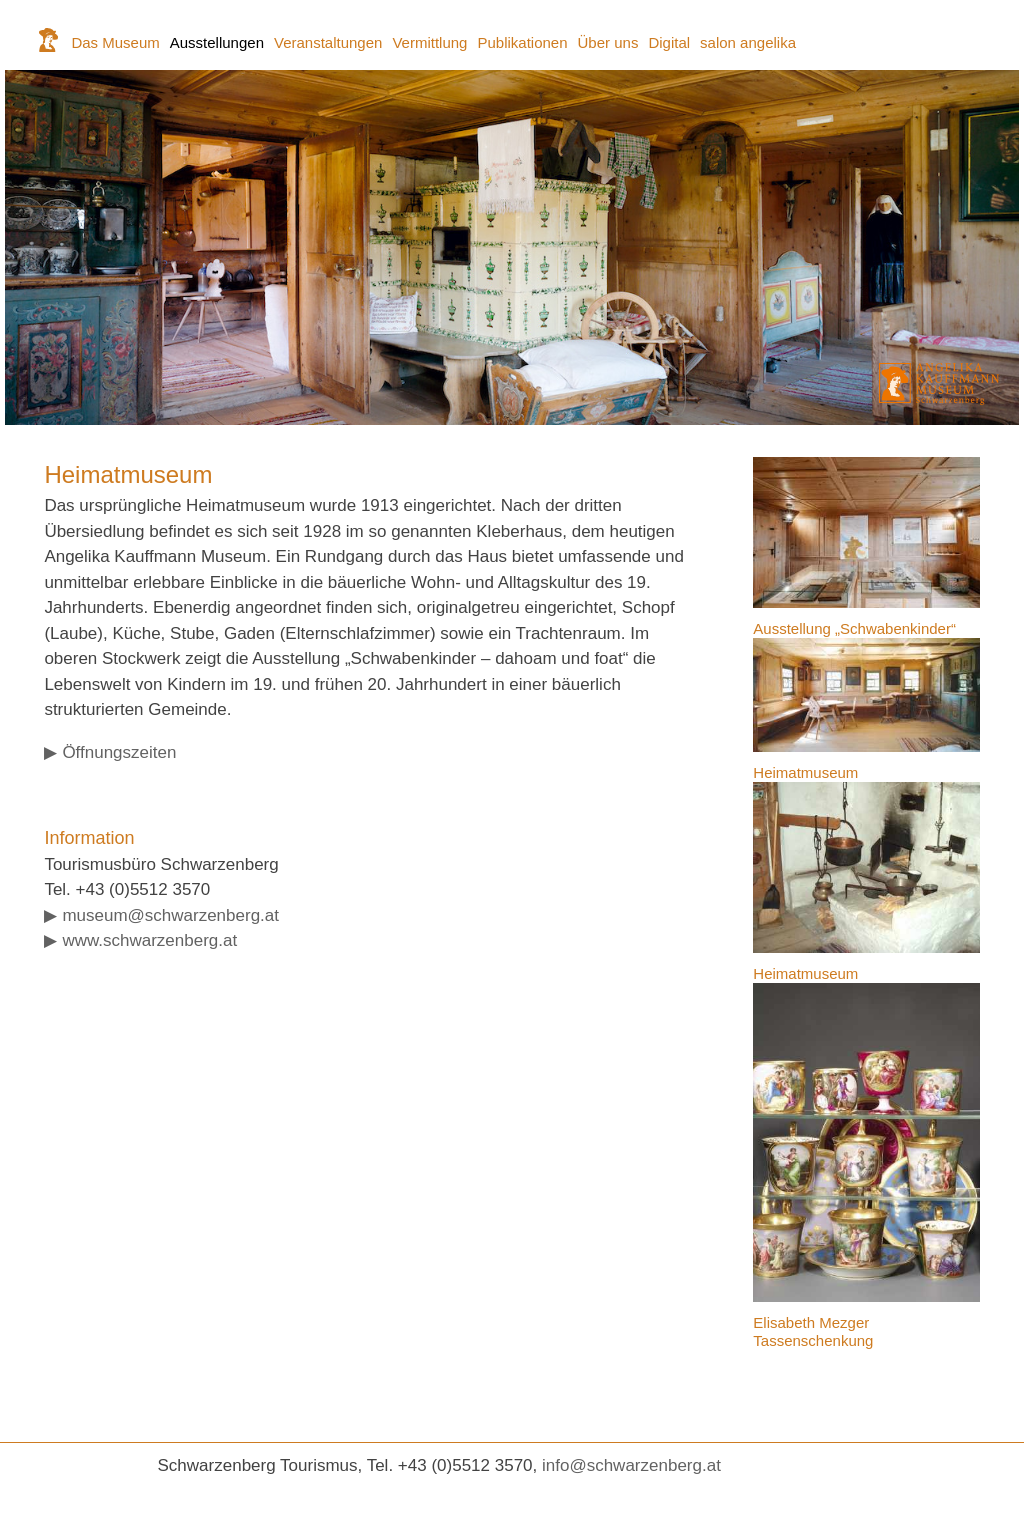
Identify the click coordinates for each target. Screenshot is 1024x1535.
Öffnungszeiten (119, 752)
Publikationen (522, 42)
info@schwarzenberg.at (631, 1465)
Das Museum (115, 42)
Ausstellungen (217, 42)
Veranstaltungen (328, 42)
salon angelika (748, 42)
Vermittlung (429, 42)
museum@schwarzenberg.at (170, 915)
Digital (669, 42)
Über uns (608, 42)
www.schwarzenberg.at (149, 940)
